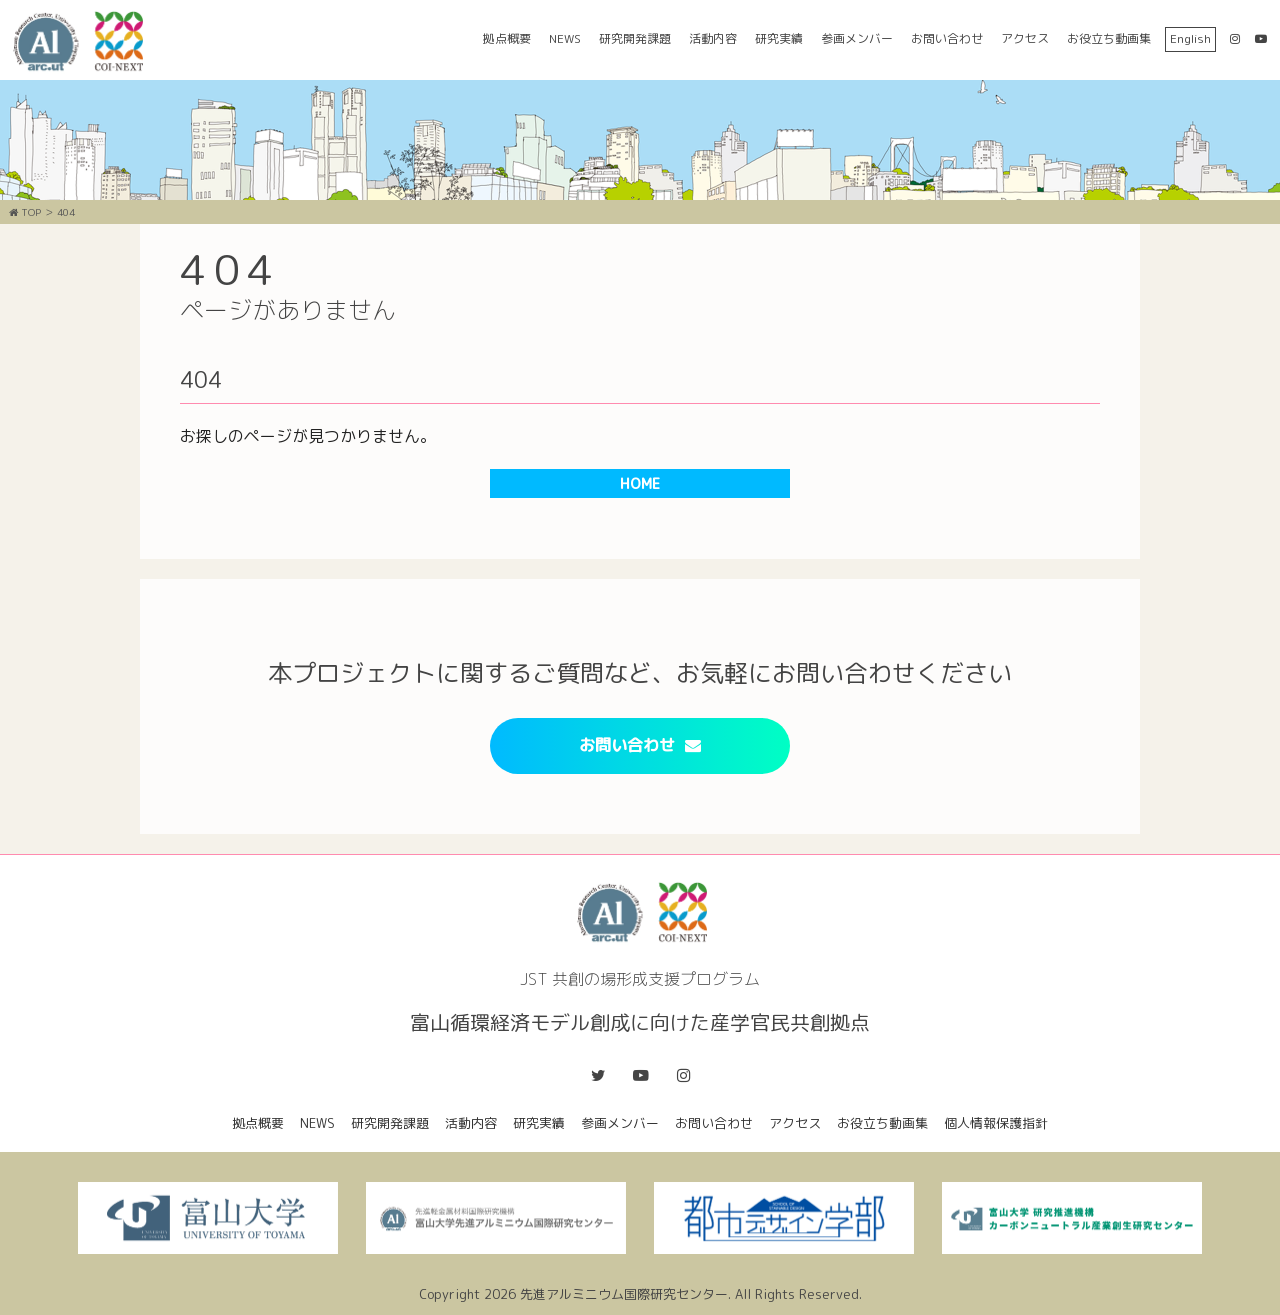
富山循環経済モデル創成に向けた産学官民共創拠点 (85, 41)
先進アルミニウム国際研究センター (624, 1294)
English (1190, 38)
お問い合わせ (947, 38)
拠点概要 (507, 38)
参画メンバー (857, 38)
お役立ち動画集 (1109, 38)
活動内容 (713, 38)
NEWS (565, 38)
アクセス (1025, 38)
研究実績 (779, 38)
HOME (640, 483)
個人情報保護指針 (996, 1123)
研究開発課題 (635, 38)
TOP (25, 212)
